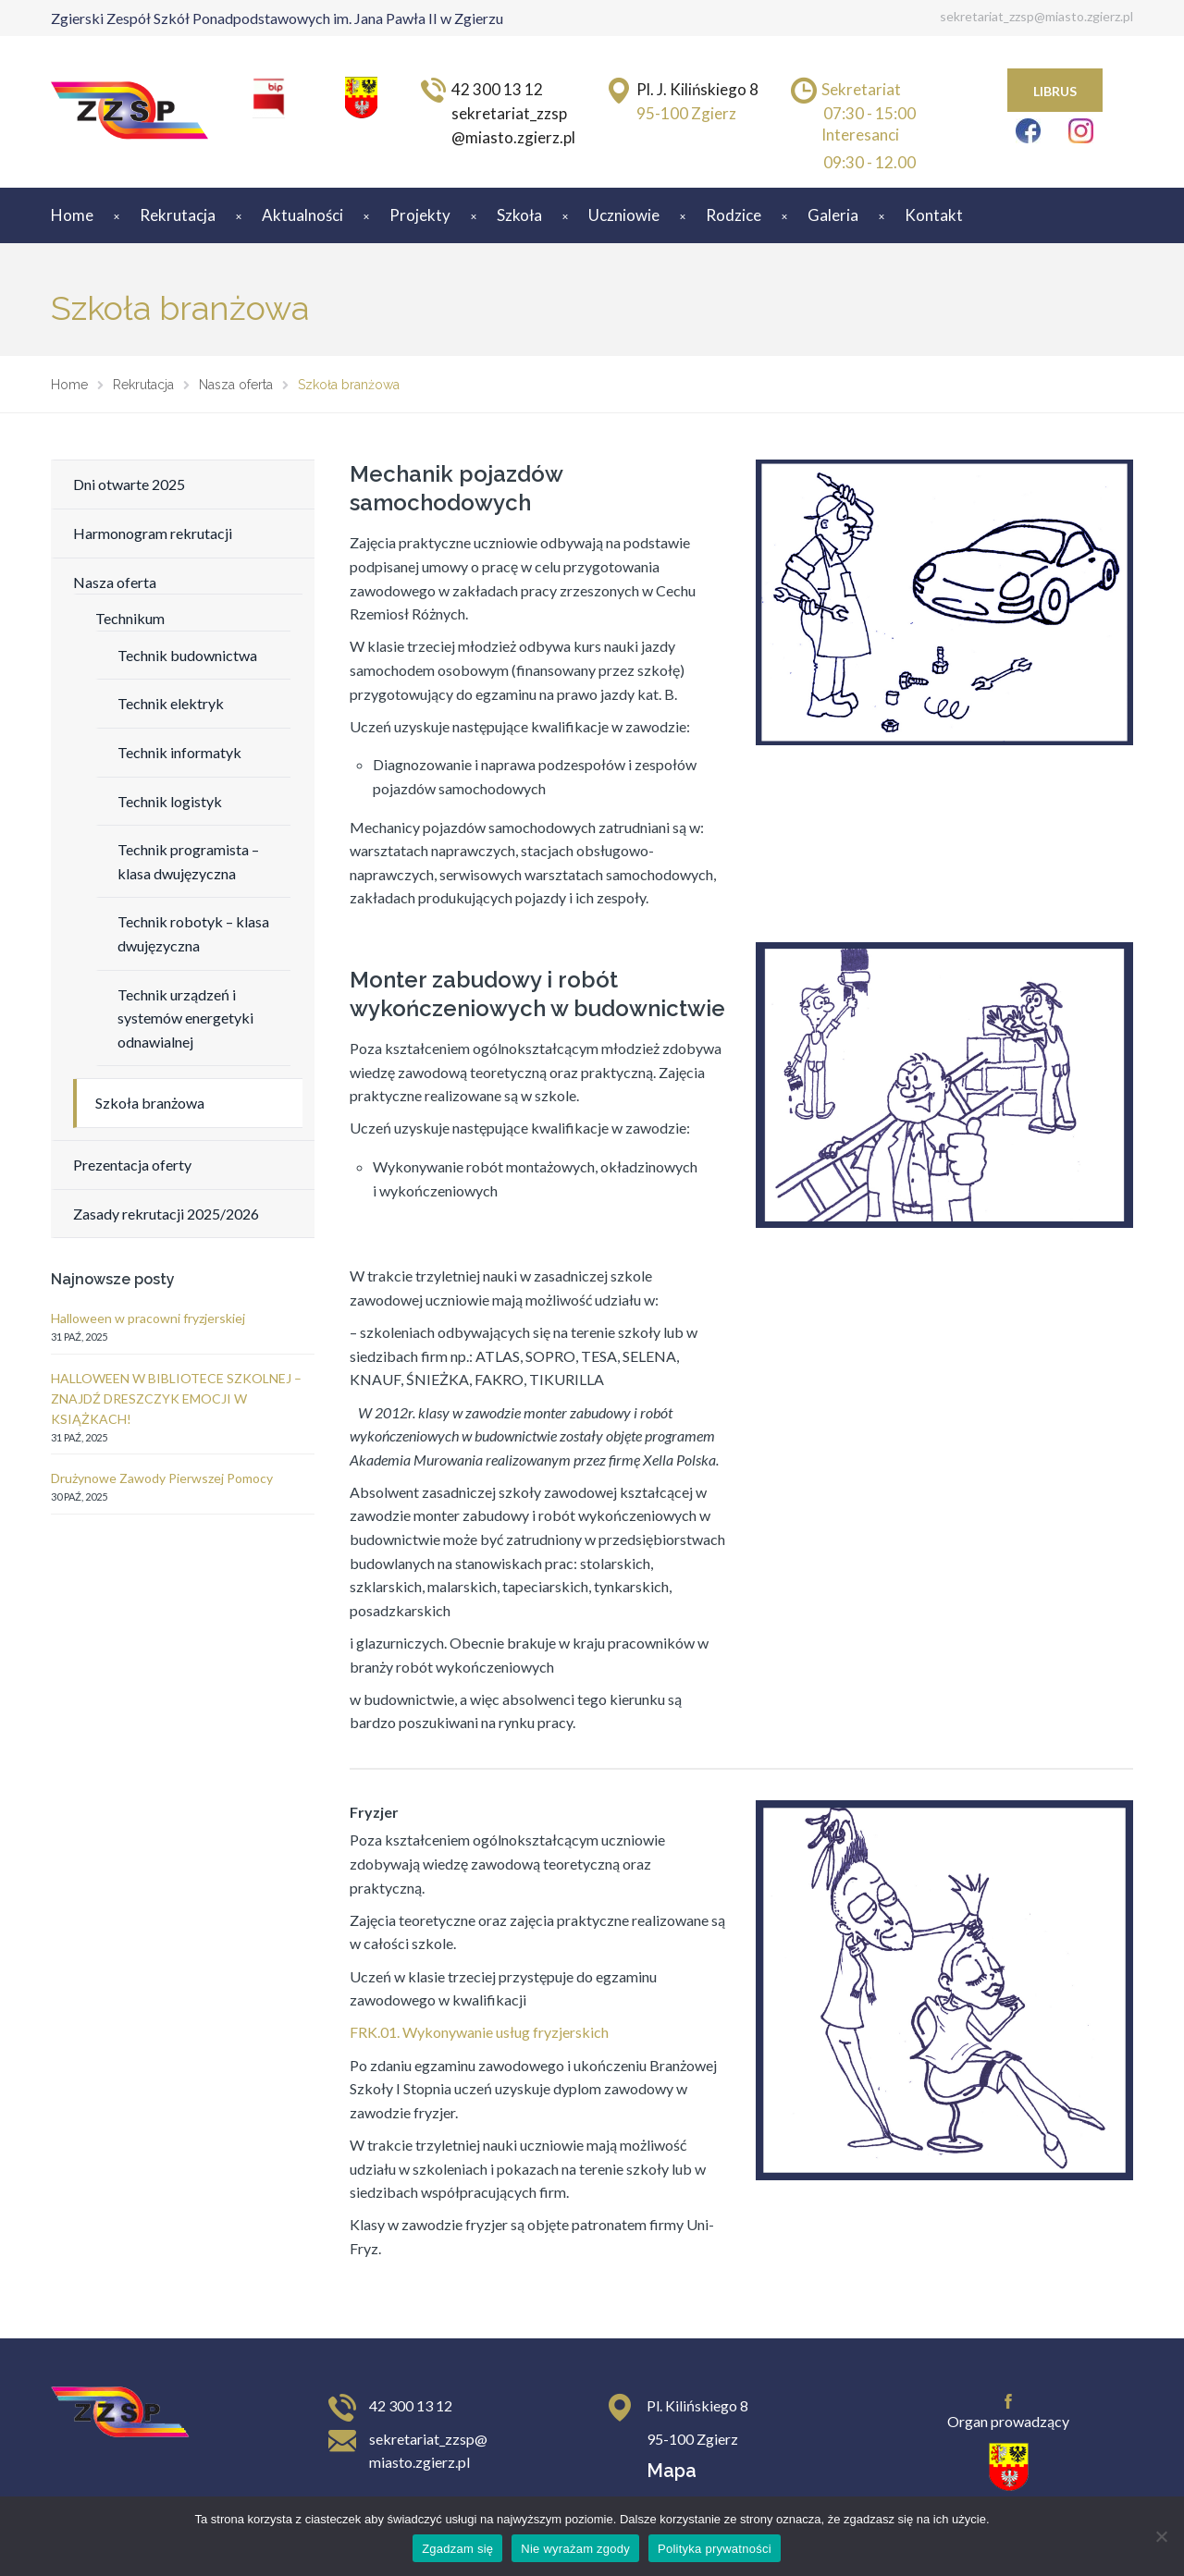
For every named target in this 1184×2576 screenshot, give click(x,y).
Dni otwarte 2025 (129, 484)
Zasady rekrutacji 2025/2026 (166, 1213)
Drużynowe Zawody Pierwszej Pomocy (162, 1478)
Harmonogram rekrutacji (152, 533)
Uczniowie (624, 215)
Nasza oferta (114, 582)
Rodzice (733, 215)
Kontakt (934, 215)
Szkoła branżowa (149, 1102)
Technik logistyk (169, 801)
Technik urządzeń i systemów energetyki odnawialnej (185, 1018)
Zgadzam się (457, 2549)
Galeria (833, 215)
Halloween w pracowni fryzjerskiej (148, 1318)
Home (72, 215)
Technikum (130, 618)
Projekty (419, 215)
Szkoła (519, 215)
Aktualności (302, 215)
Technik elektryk (170, 703)
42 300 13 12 (410, 2405)
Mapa (672, 2470)
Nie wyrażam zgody (575, 2549)
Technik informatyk (179, 752)
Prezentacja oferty (132, 1164)
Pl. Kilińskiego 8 (697, 2405)
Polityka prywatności (714, 2549)
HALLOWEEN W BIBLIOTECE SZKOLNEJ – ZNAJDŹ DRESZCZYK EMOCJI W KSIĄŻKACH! (176, 1398)
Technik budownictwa (187, 655)
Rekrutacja (178, 215)
